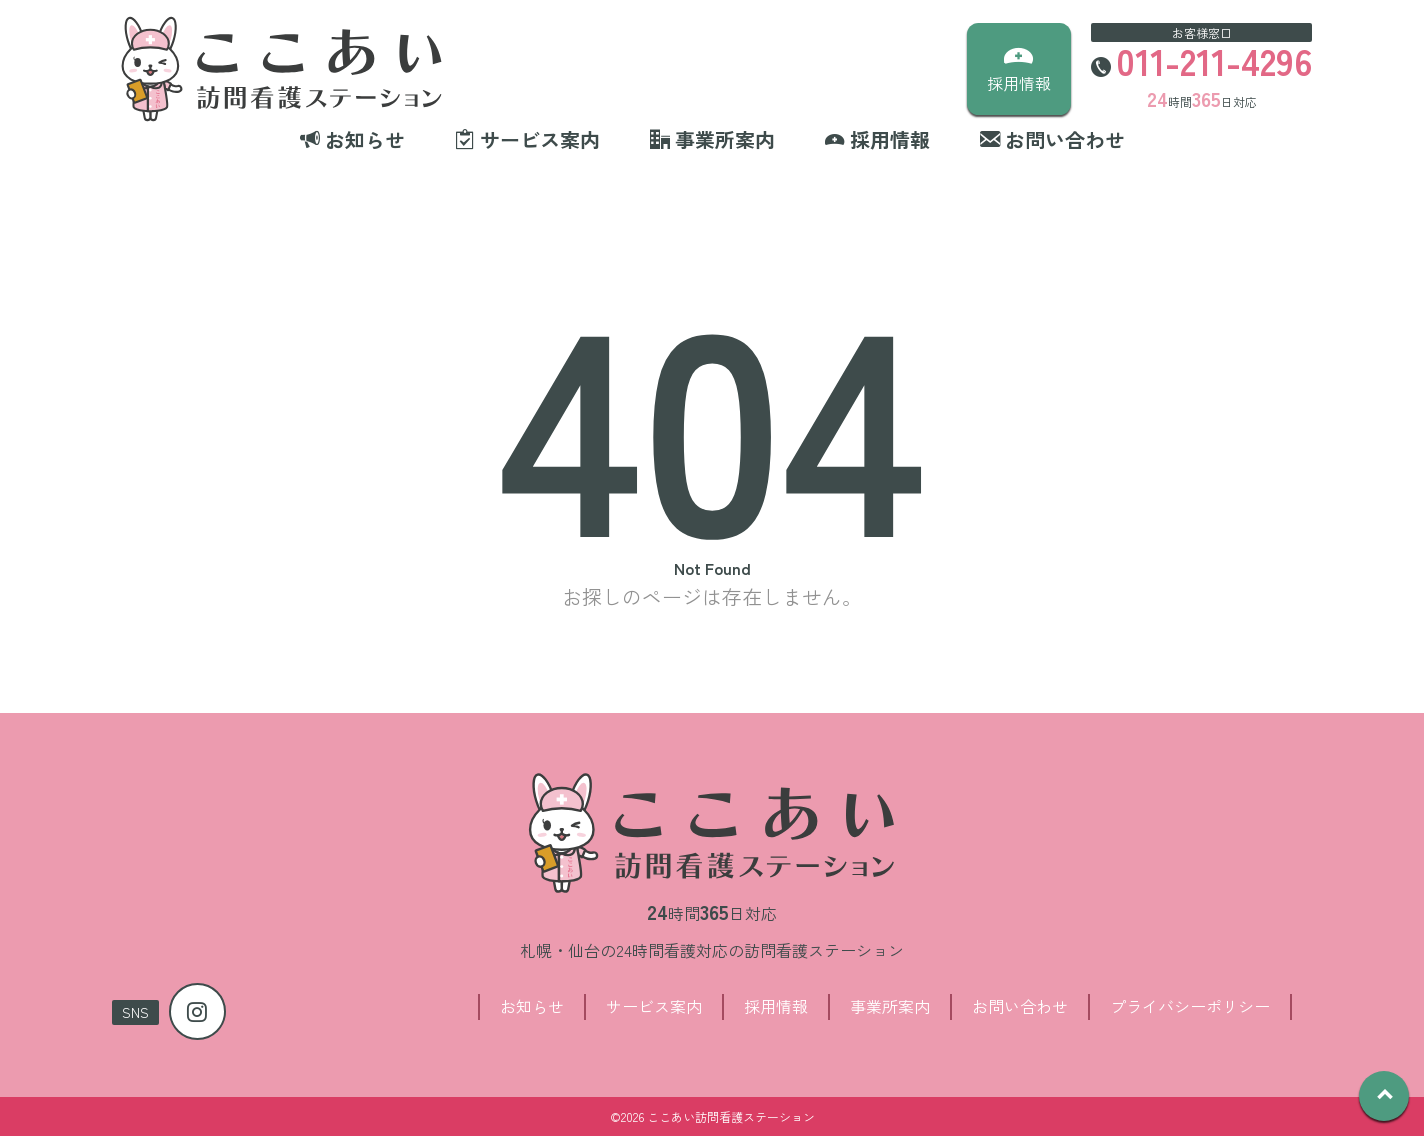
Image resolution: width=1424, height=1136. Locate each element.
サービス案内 (654, 1006)
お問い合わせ (1020, 1006)
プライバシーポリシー (1190, 1006)
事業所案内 (890, 1006)
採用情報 (776, 1006)
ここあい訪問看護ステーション (731, 1116)
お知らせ (532, 1006)
